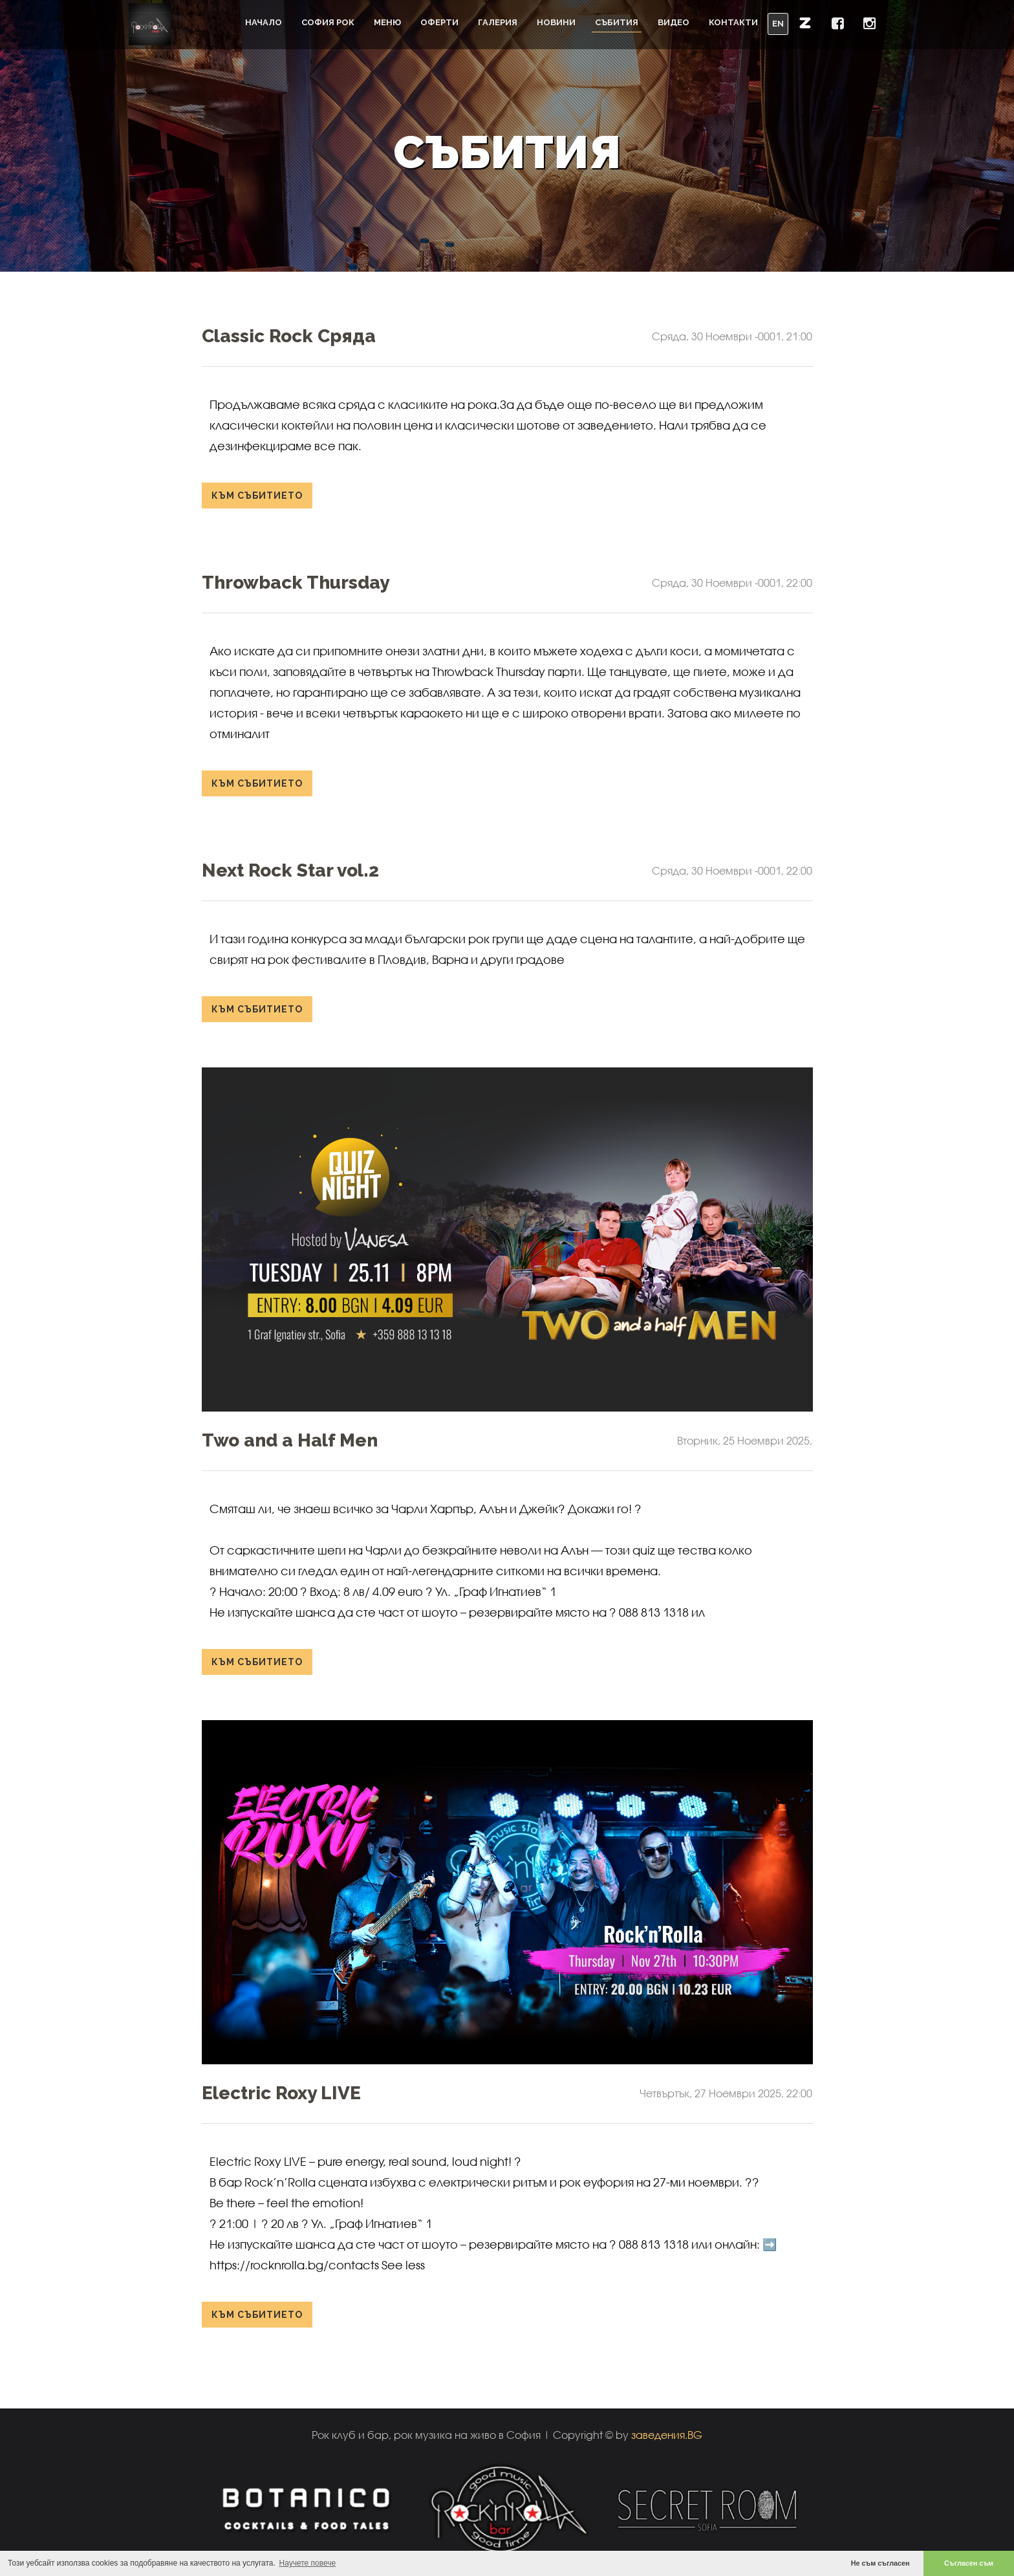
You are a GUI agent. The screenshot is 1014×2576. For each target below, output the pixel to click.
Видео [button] (673, 22)
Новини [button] (556, 22)
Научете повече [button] (307, 2563)
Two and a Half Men (290, 1440)
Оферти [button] (439, 22)
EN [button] (778, 23)
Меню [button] (387, 22)
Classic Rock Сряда (289, 336)
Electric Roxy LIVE (281, 2093)
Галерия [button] (497, 22)
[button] (805, 22)
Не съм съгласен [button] (880, 2563)
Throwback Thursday (295, 582)
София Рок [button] (327, 22)
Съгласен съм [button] (968, 2563)
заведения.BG (666, 2435)
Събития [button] (616, 22)
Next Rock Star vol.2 (290, 870)
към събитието (257, 495)
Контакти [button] (733, 22)
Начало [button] (263, 22)
